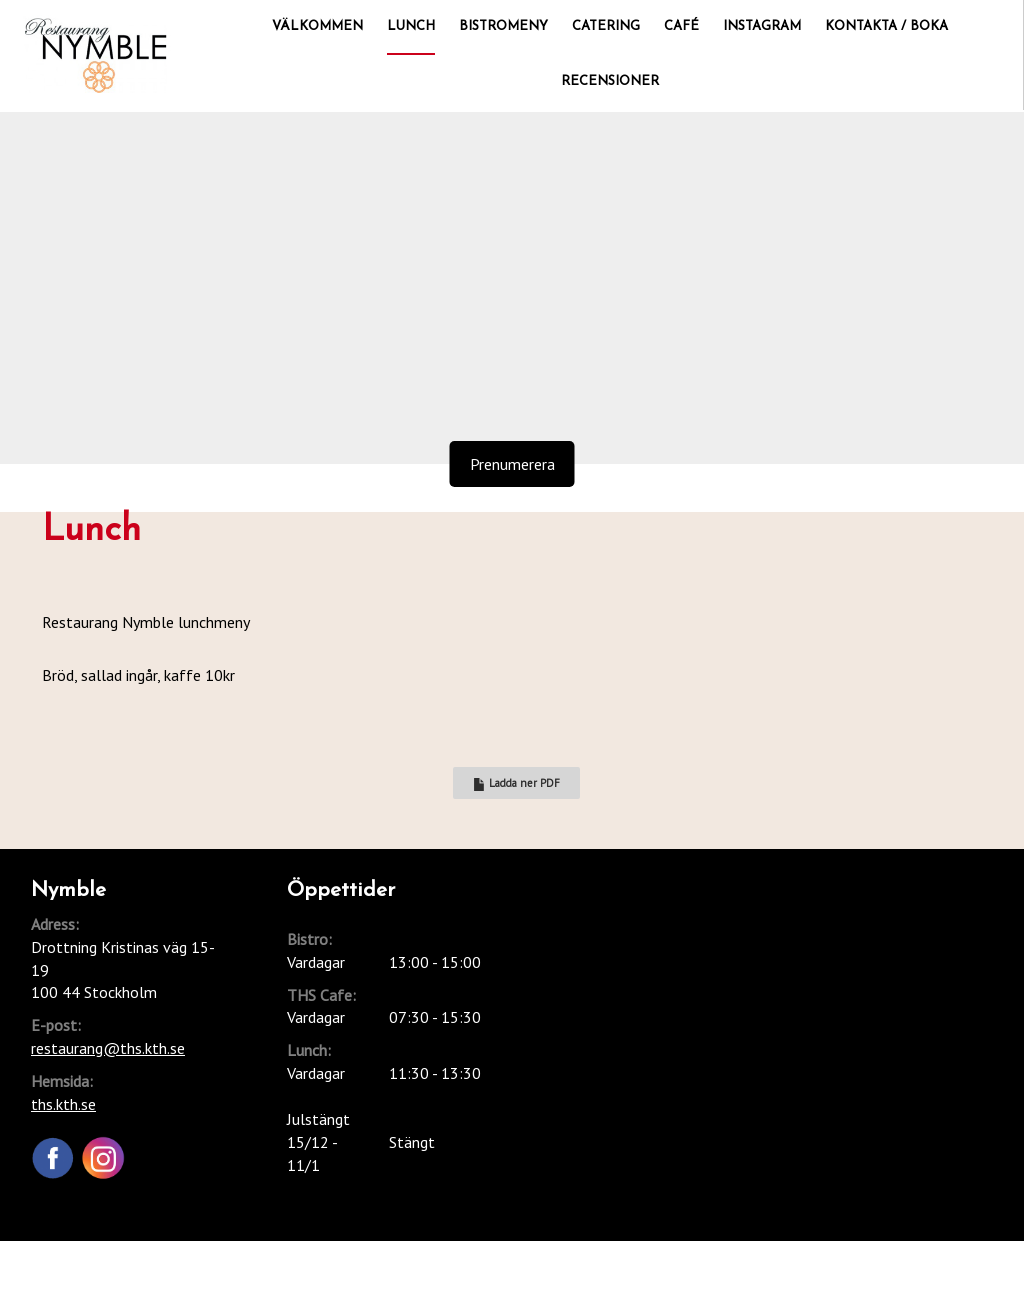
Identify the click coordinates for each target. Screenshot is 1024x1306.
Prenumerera (512, 464)
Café (681, 26)
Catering (606, 26)
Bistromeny (503, 26)
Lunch (411, 26)
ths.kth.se (63, 1104)
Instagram (762, 26)
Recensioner (610, 81)
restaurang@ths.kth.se (108, 1048)
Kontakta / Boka (886, 26)
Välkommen (317, 26)
